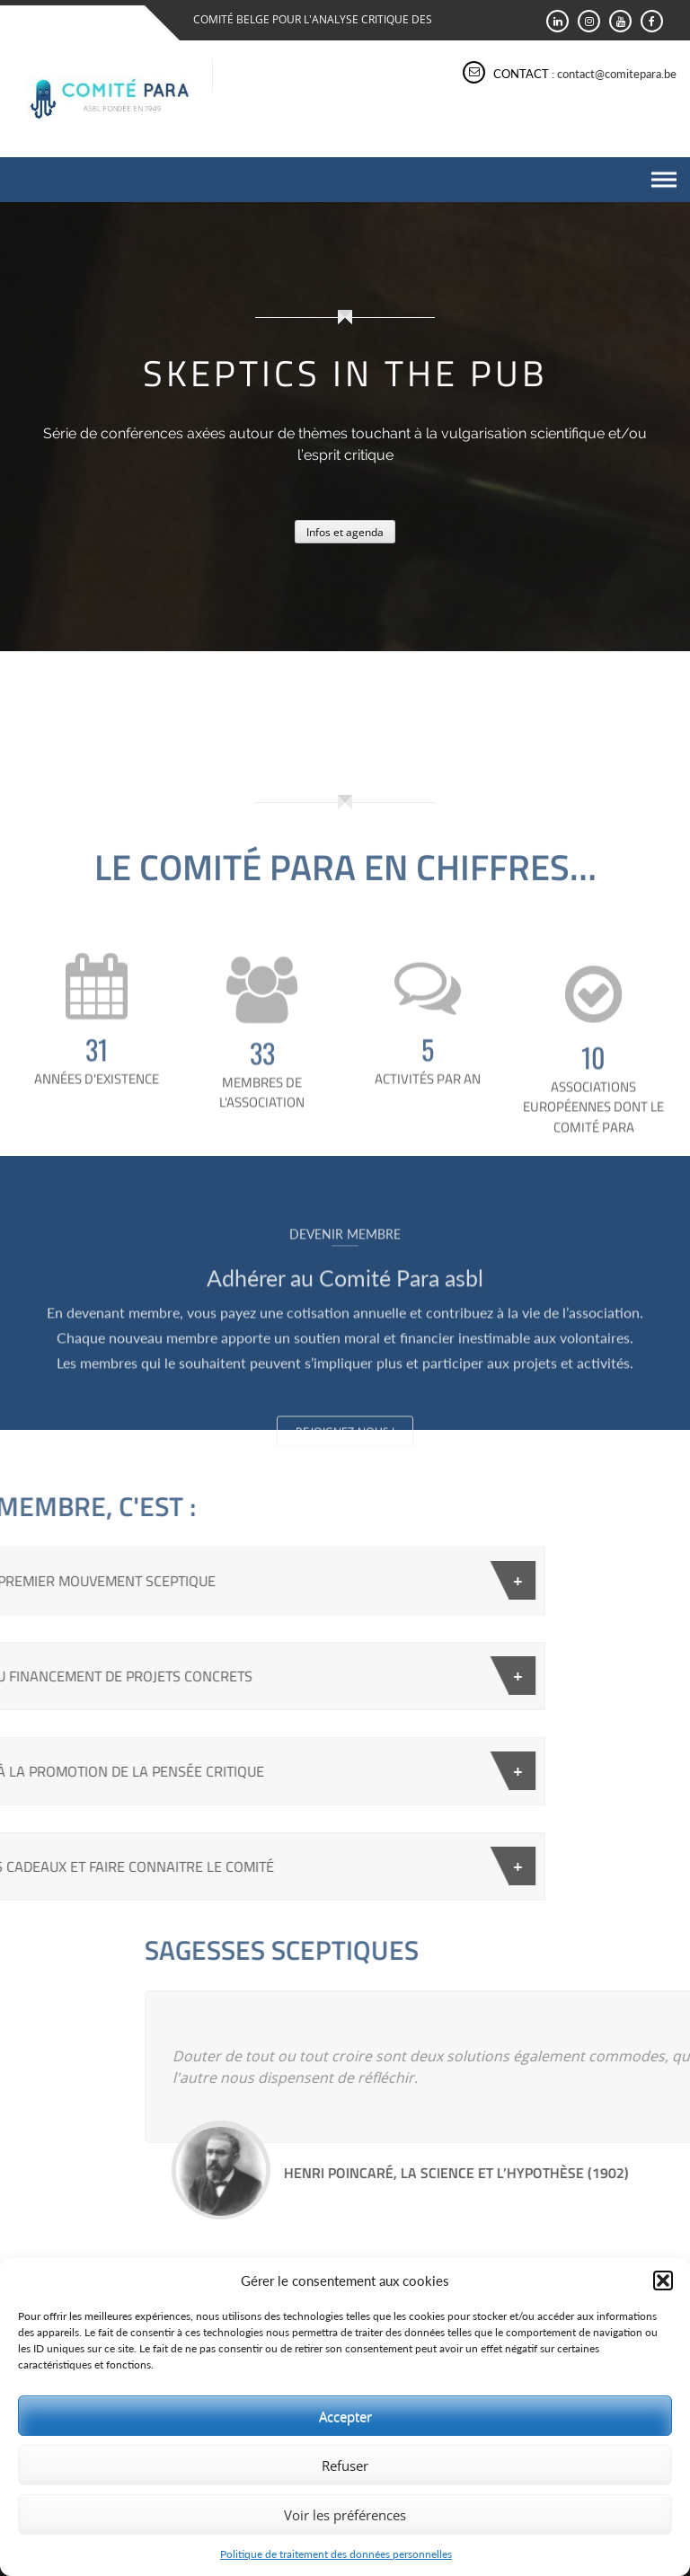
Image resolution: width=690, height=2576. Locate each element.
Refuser (345, 2466)
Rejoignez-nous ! (345, 1509)
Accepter (345, 2416)
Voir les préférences (345, 2515)
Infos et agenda (345, 532)
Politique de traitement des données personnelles (336, 2554)
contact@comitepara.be (617, 73)
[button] (663, 2280)
